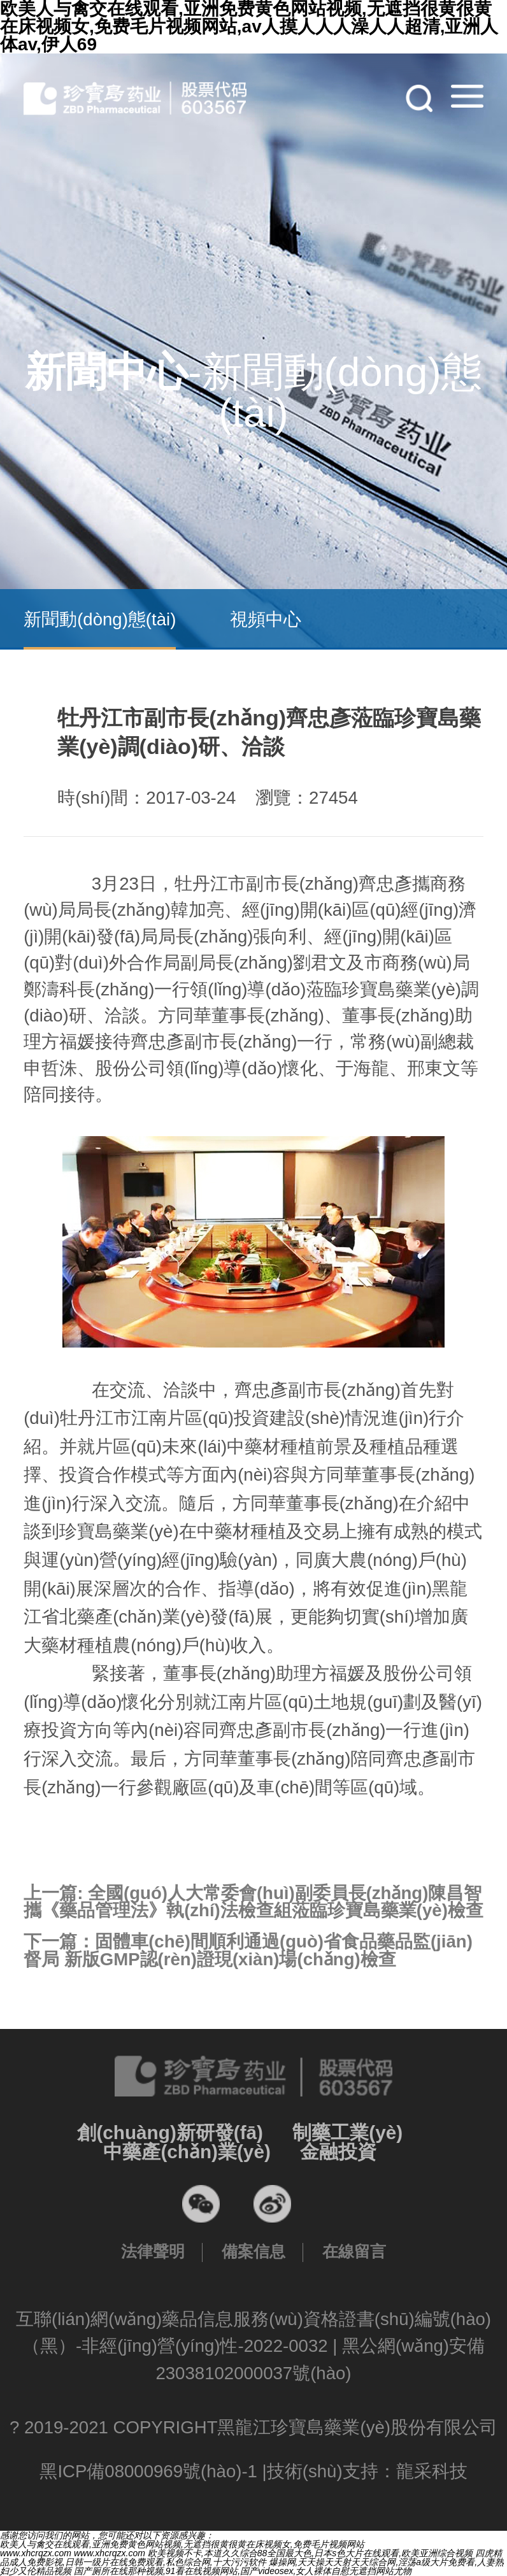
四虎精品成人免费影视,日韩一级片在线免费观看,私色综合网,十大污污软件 (251, 2557)
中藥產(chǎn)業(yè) (186, 2151)
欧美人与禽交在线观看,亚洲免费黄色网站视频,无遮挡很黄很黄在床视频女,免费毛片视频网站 (182, 2544)
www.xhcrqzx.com (35, 2553)
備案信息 (253, 2251)
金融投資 (338, 2151)
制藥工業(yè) (347, 2132)
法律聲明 (153, 2251)
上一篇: (253, 1901)
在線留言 (354, 2251)
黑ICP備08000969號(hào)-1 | (152, 2471)
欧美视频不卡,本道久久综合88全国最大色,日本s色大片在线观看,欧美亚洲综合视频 (310, 2553)
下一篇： (248, 1950)
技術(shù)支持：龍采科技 (367, 2471)
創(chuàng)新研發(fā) (170, 2132)
